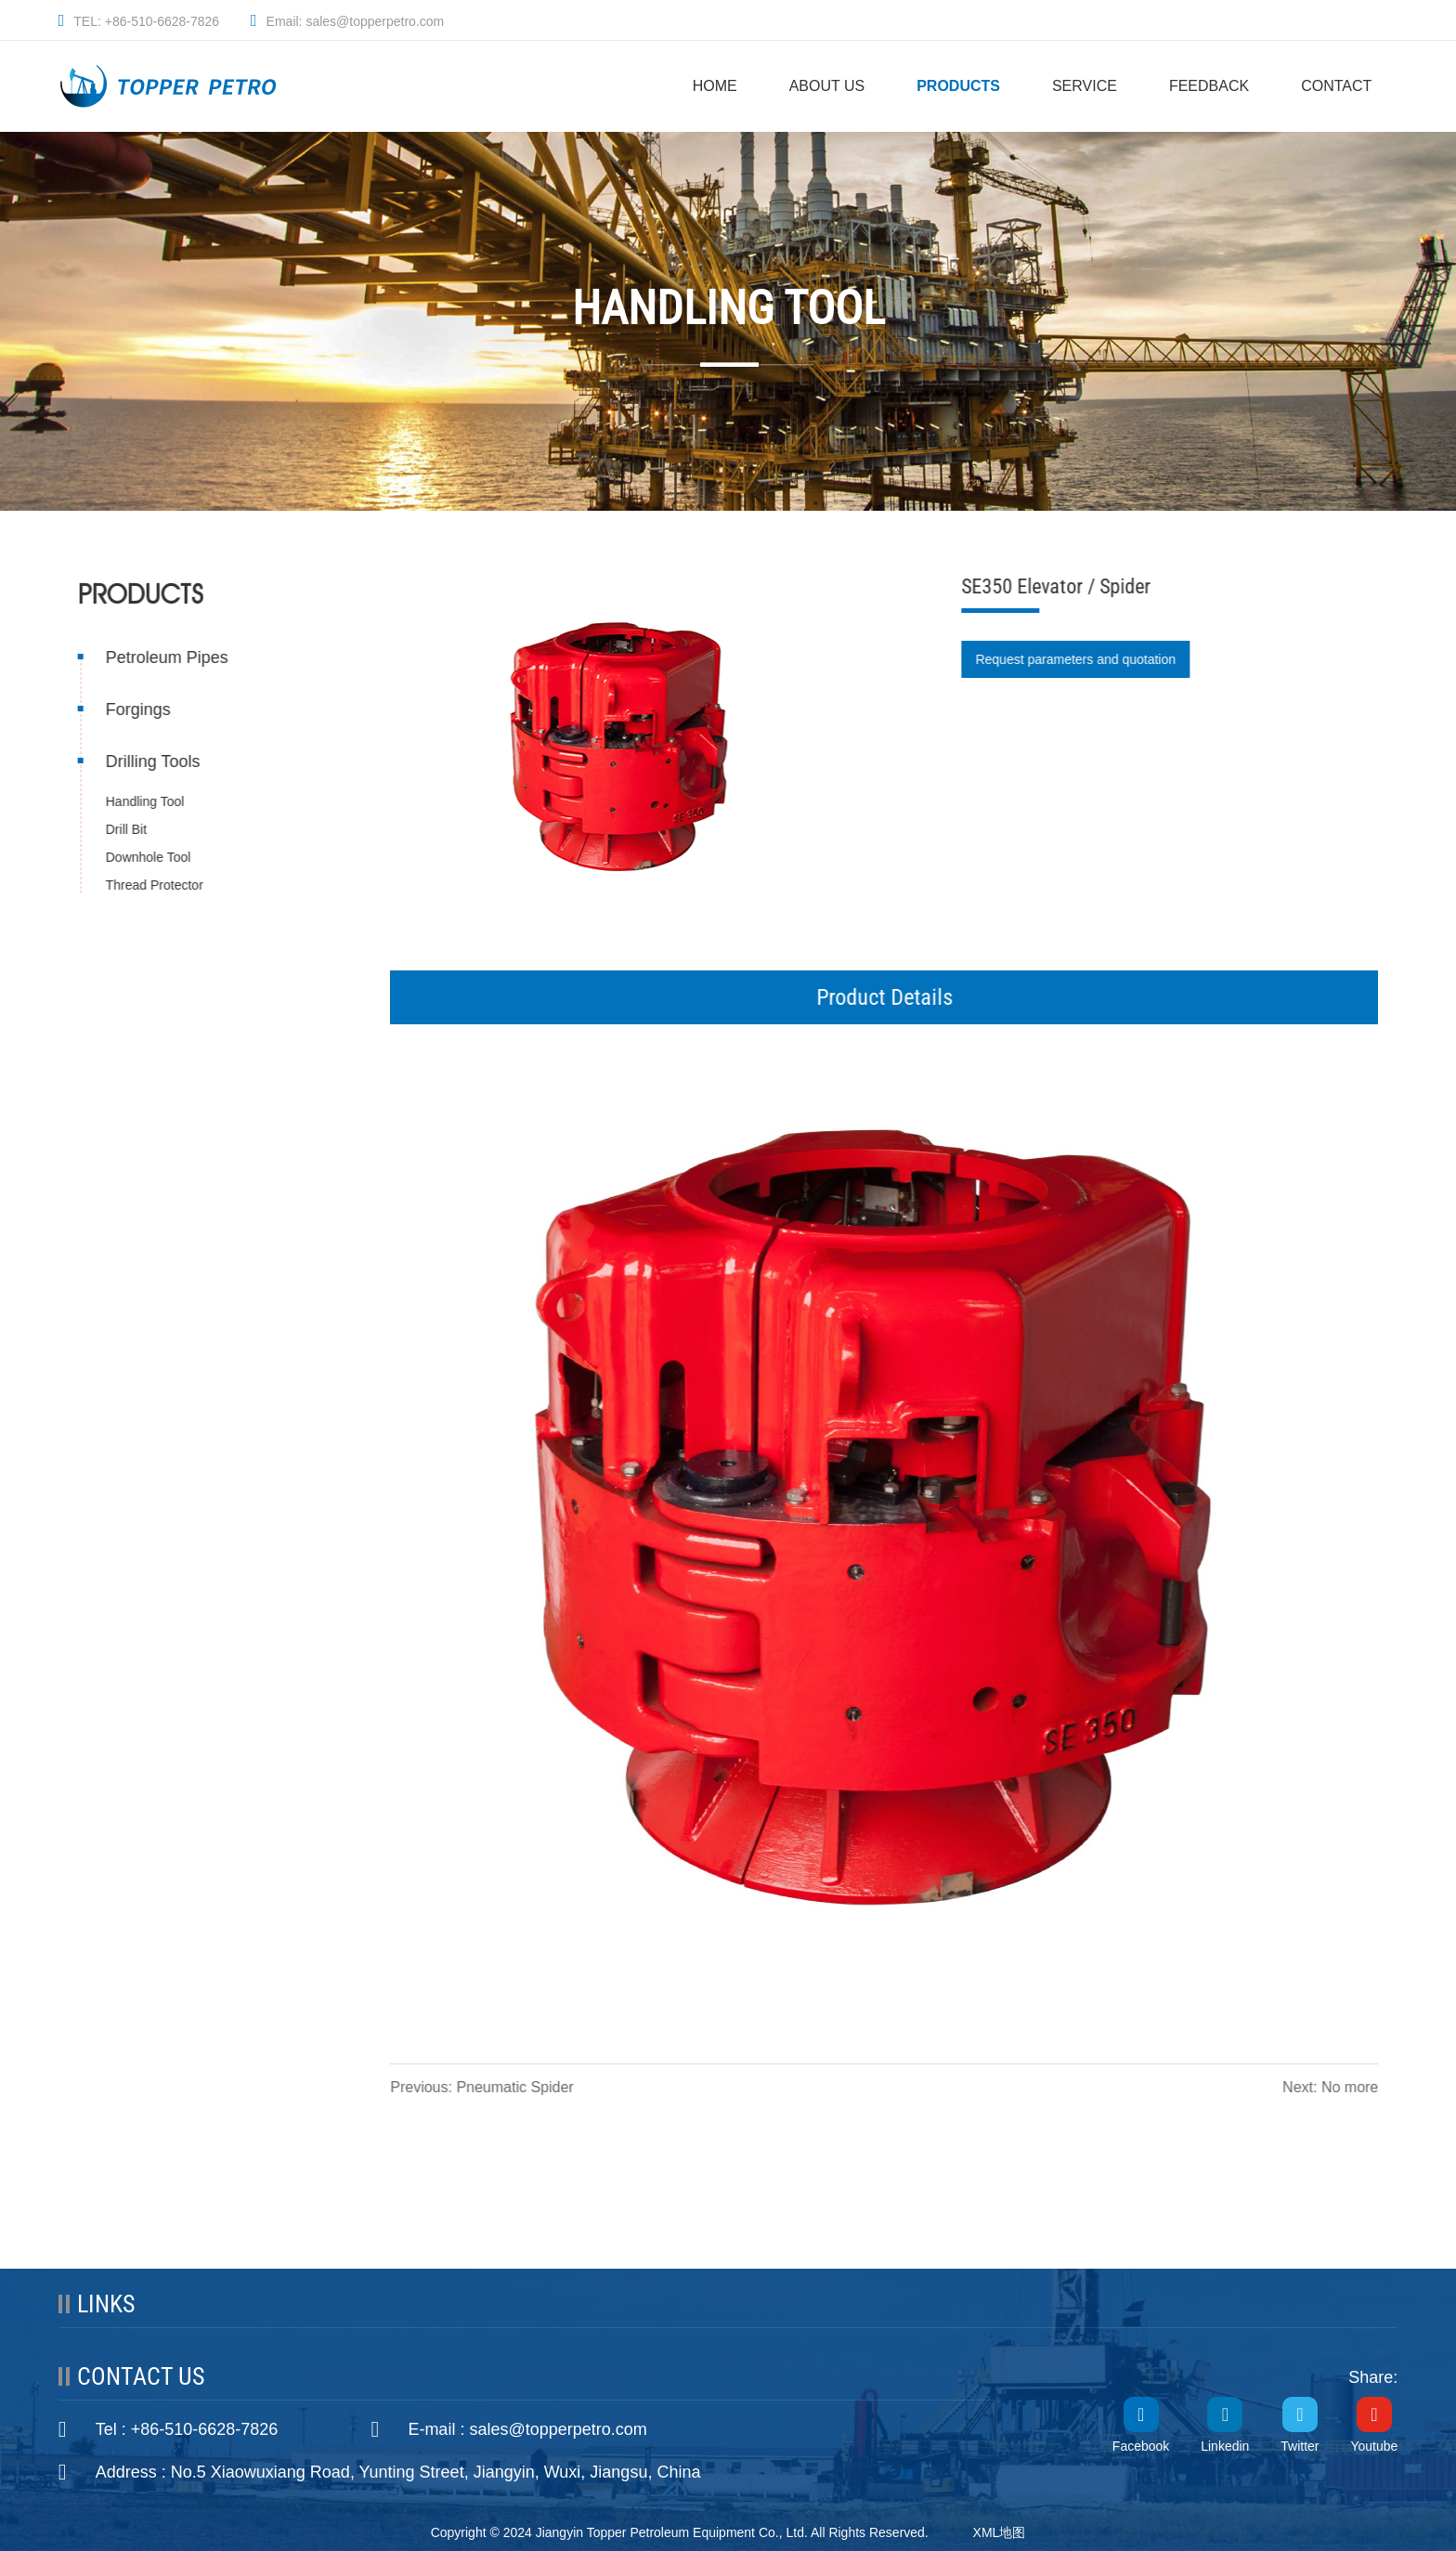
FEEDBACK (1209, 86)
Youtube (1374, 2446)
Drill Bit (124, 829)
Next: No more (1332, 2087)
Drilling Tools (151, 761)
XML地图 (999, 2532)
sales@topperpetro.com (557, 2429)
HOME (715, 86)
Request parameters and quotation (1077, 659)
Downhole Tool (146, 857)
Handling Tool (143, 801)
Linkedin (1225, 2446)
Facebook (1140, 2446)
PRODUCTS (958, 86)
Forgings (136, 709)
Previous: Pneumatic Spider (483, 2087)
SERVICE (1084, 86)
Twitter (1299, 2446)
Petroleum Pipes (165, 657)
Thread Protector (153, 885)
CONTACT (1336, 86)
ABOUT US (827, 86)
